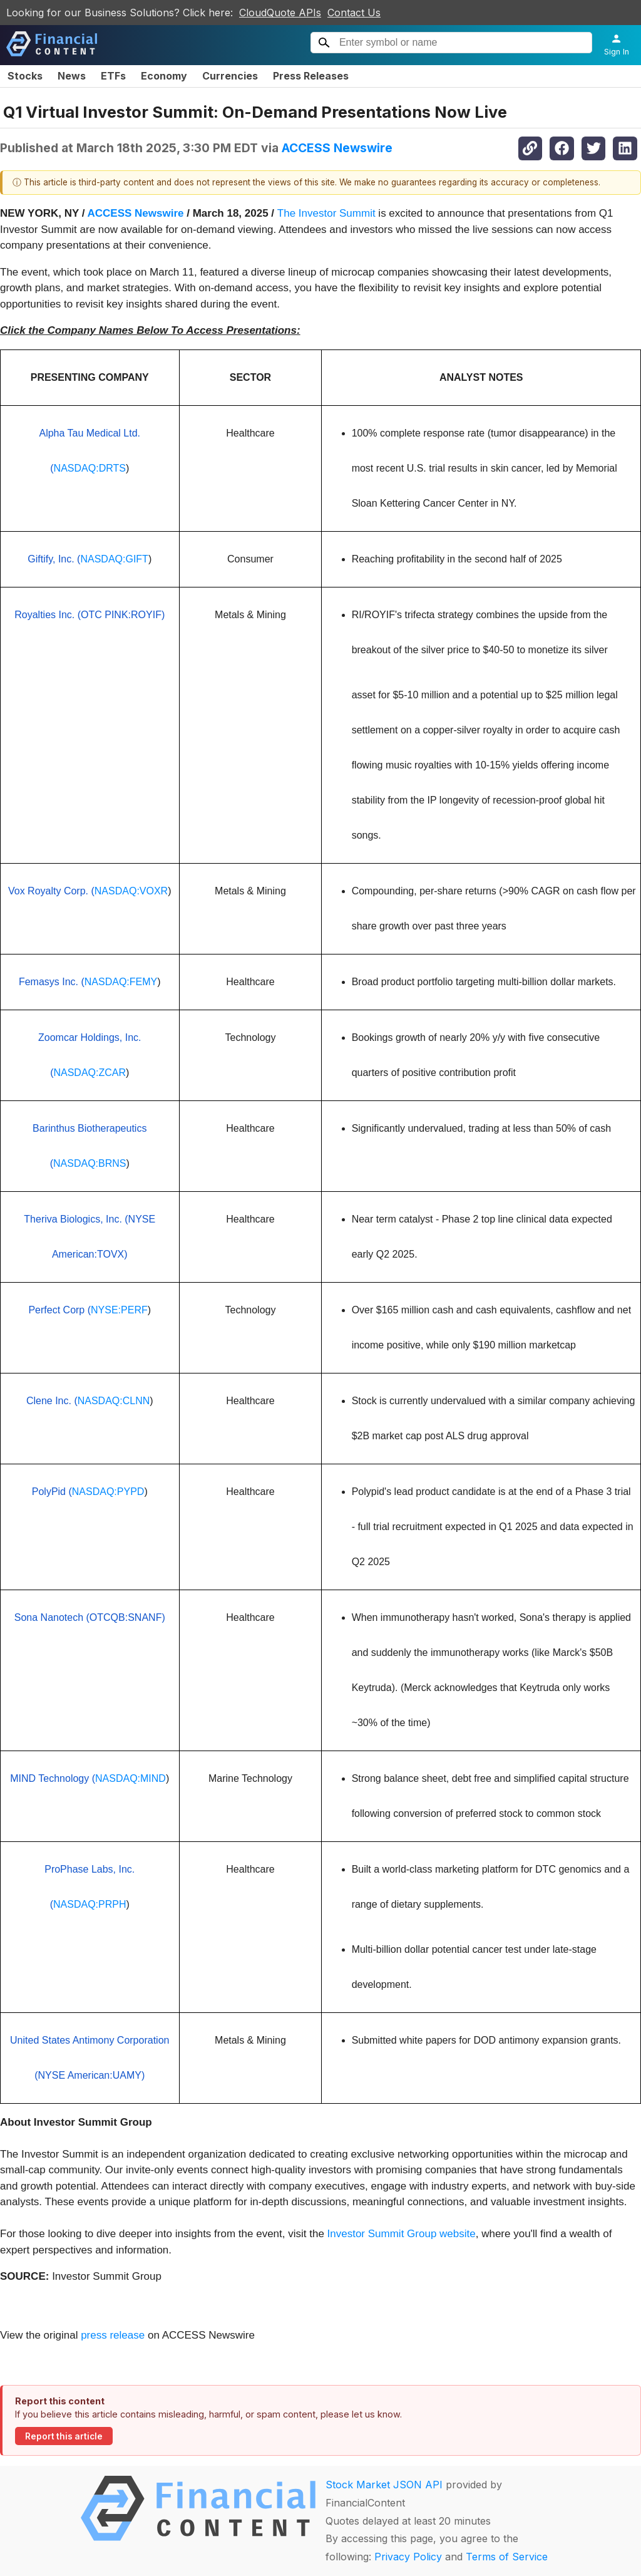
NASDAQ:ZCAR (89, 1072)
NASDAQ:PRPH (89, 1904)
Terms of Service (507, 2556)
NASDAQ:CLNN (114, 1400)
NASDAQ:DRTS (90, 468)
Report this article (64, 2436)
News (72, 76)
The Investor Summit (326, 213)
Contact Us (354, 12)
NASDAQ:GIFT (114, 559)
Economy (164, 76)
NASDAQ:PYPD (108, 1491)
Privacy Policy (408, 2556)
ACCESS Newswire (337, 147)
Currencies (230, 76)
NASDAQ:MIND (130, 1778)
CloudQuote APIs (280, 12)
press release (113, 2335)
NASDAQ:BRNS (89, 1163)
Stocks (25, 76)
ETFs (113, 76)
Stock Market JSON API (384, 2484)
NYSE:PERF (119, 1310)
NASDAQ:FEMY (121, 981)
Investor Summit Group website (401, 2234)
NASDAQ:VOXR (131, 891)
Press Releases (311, 76)
